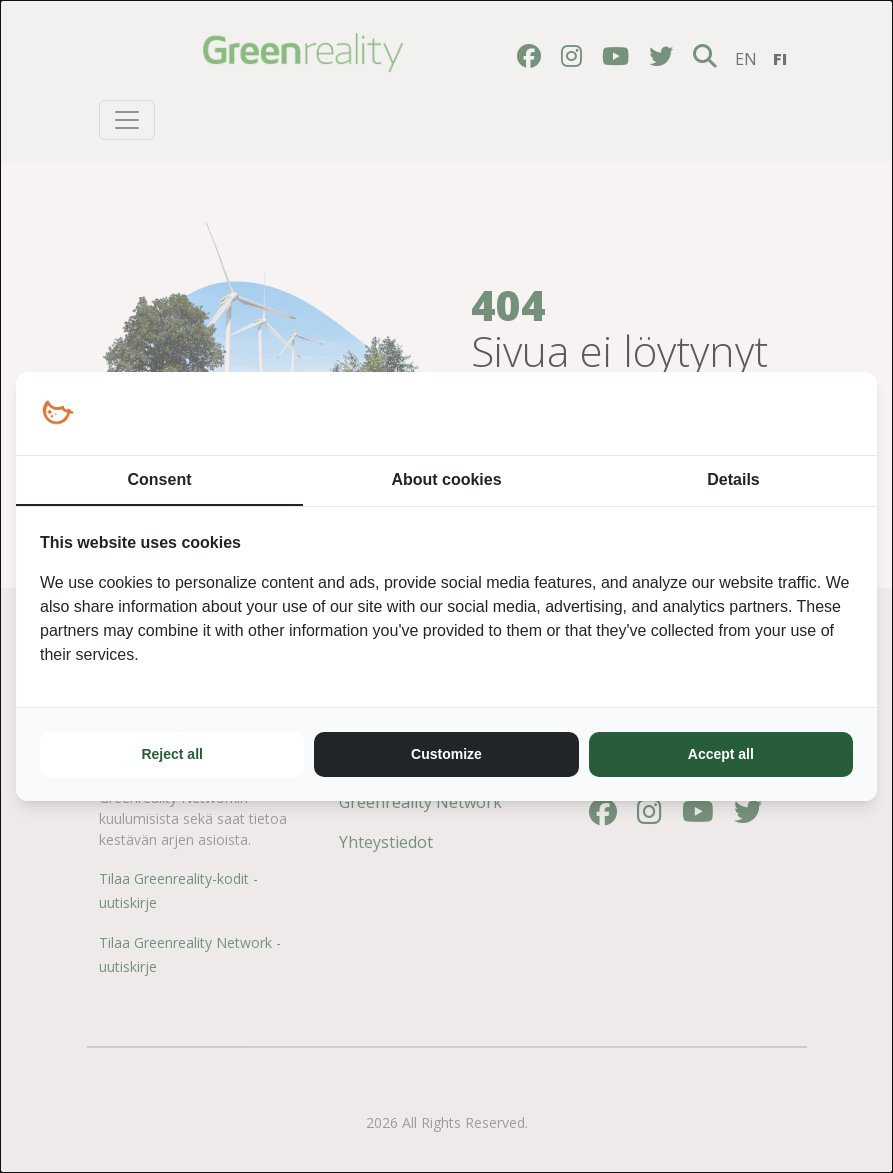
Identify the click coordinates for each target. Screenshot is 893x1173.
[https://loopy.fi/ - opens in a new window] (57, 413)
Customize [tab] (446, 754)
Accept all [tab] (721, 754)
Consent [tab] (160, 479)
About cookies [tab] (446, 479)
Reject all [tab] (171, 754)
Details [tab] (733, 479)
